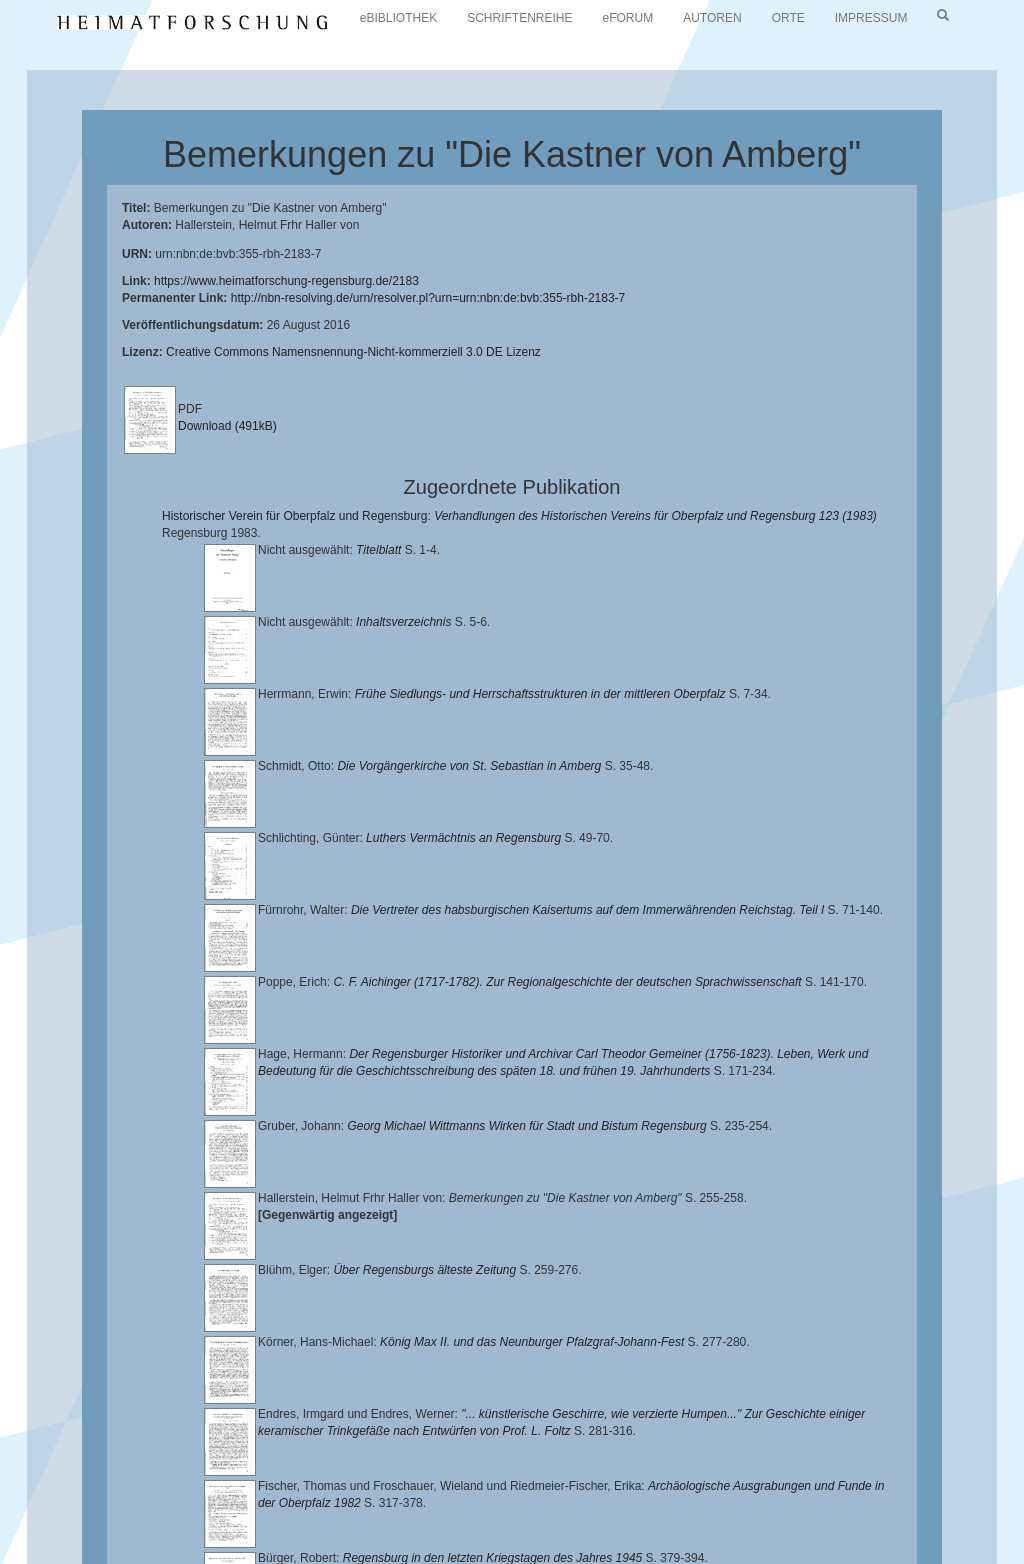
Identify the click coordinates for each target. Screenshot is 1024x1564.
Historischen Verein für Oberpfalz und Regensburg (489, 1489)
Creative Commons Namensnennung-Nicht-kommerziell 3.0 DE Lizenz (353, 352)
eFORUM (628, 18)
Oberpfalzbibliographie (165, 1520)
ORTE (788, 18)
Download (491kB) (227, 426)
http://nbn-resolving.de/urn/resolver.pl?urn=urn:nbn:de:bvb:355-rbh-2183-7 (428, 298)
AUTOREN (712, 18)
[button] (6, 1557)
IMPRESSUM (871, 18)
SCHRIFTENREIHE (519, 18)
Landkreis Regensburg (716, 1489)
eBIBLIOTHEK (398, 18)
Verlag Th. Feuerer (426, 1504)
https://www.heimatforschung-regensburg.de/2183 (286, 281)
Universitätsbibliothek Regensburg (573, 1473)
